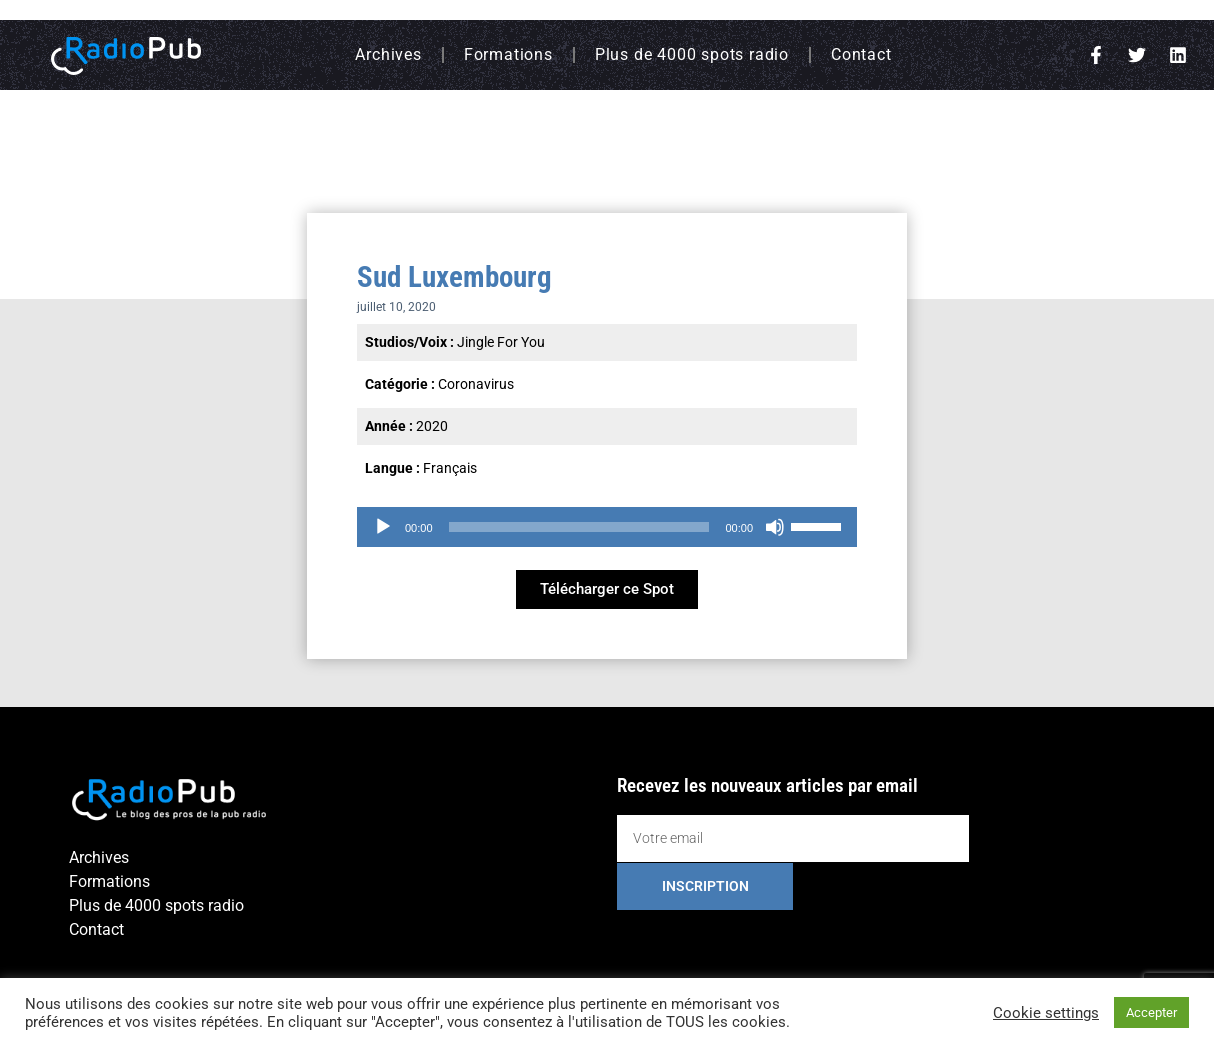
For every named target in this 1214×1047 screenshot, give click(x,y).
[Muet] (775, 527)
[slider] (579, 527)
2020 (432, 426)
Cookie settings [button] (1046, 1013)
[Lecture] (383, 527)
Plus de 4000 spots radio (692, 54)
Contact (861, 54)
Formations (508, 54)
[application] (607, 527)
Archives (388, 54)
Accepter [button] (1151, 1012)
